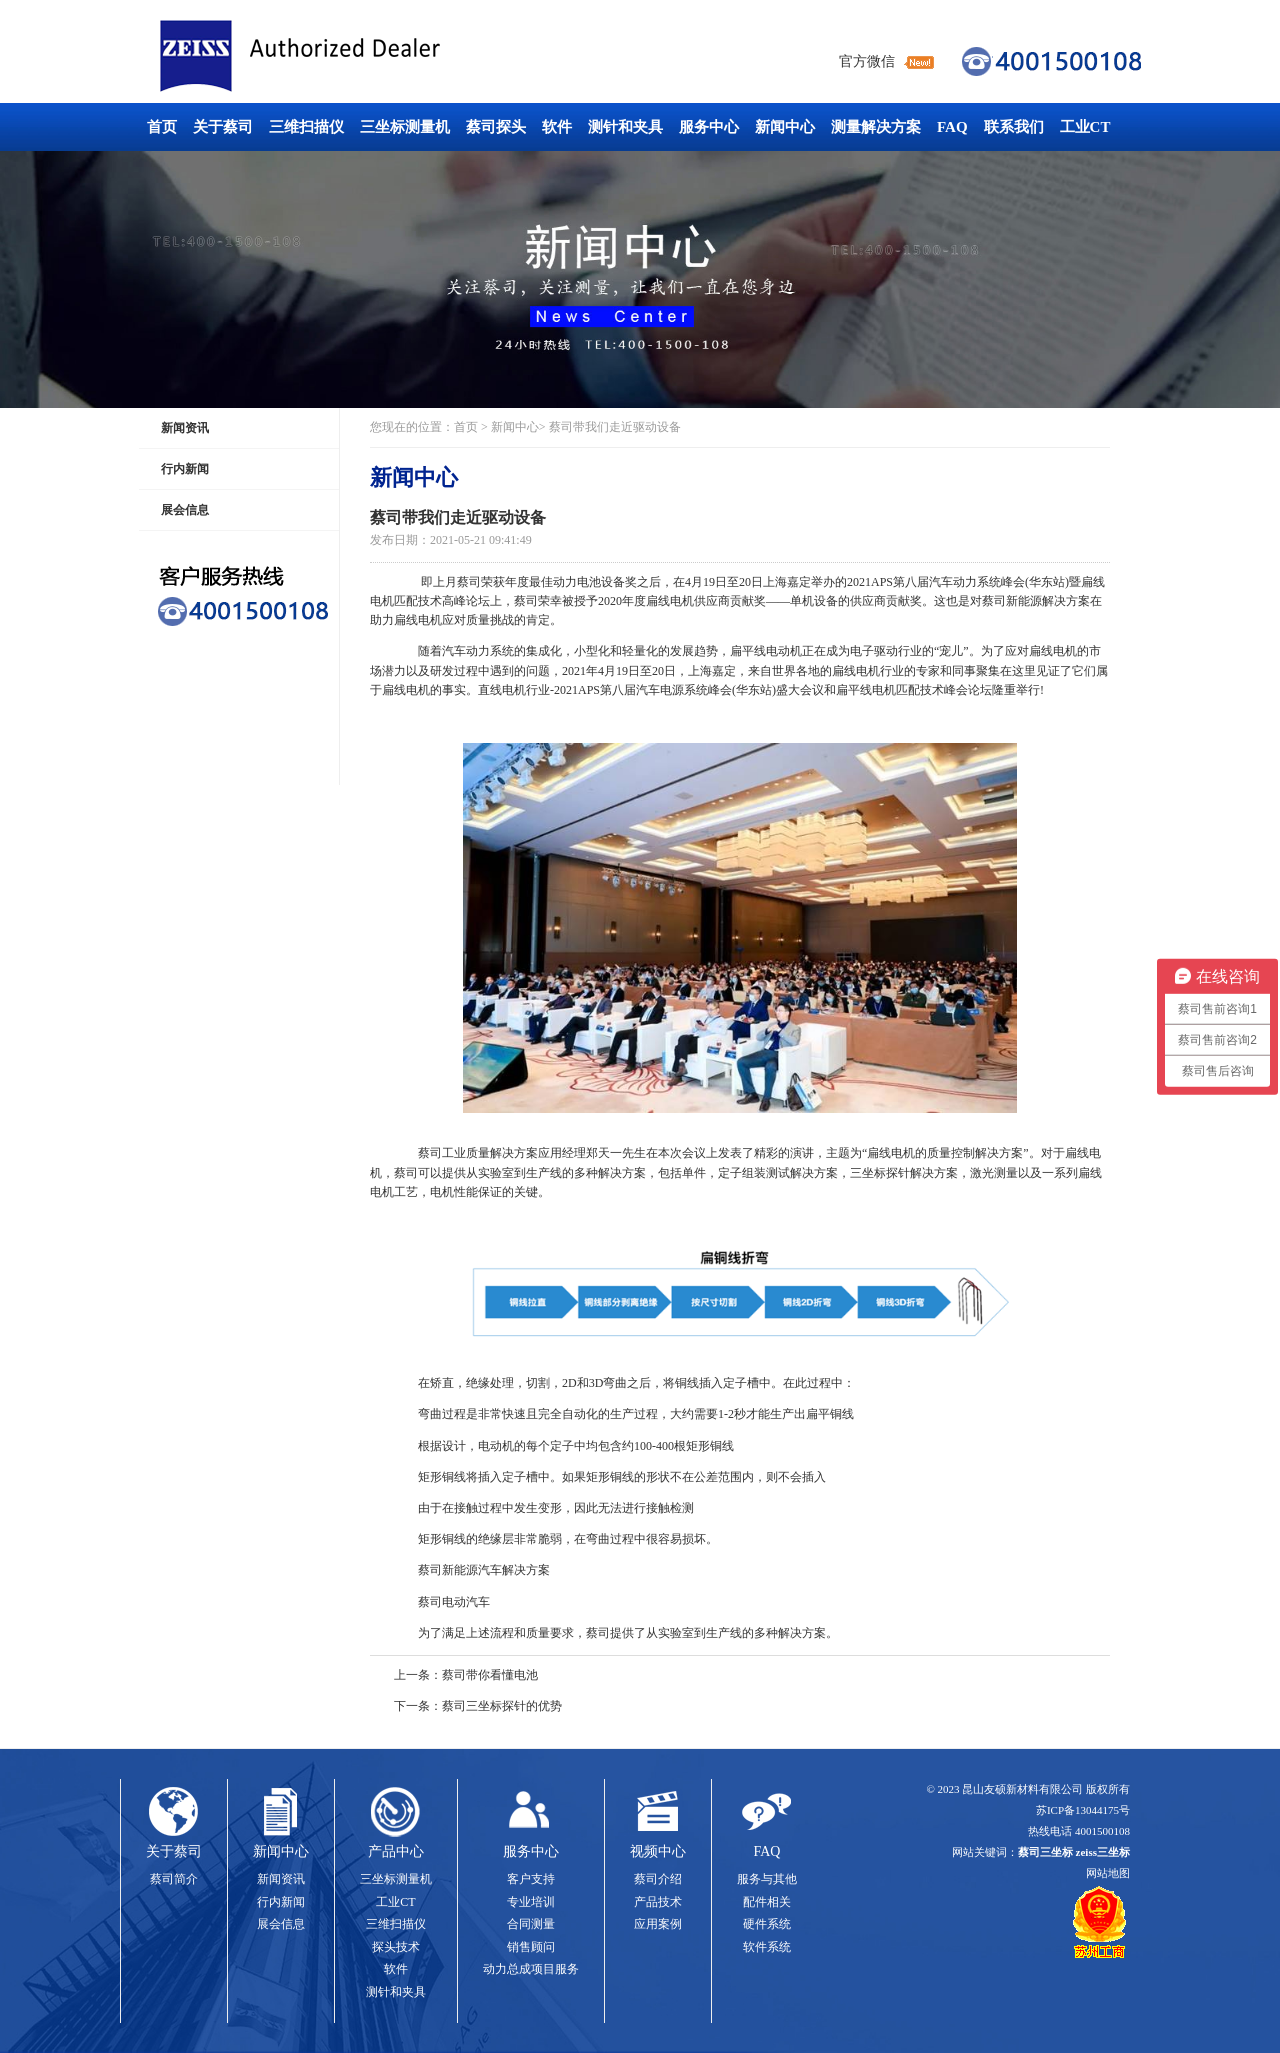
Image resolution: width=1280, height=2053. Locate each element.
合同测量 (531, 1924)
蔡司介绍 (658, 1879)
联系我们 (1014, 127)
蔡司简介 (174, 1879)
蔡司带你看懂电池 (490, 1675)
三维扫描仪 (306, 127)
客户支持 (531, 1879)
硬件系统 (767, 1924)
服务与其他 (767, 1879)
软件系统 (767, 1947)
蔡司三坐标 (345, 56)
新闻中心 (785, 127)
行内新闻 (185, 469)
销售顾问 (531, 1947)
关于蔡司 (223, 127)
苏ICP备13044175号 (1083, 1810)
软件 (557, 127)
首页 (162, 127)
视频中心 (658, 1851)
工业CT (1085, 127)
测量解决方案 (876, 127)
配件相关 (767, 1902)
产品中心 (396, 1851)
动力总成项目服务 (531, 1969)
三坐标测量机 (405, 127)
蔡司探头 (496, 127)
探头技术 (396, 1947)
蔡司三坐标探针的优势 (502, 1706)
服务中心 (709, 127)
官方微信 (867, 61)
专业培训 (531, 1902)
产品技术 (658, 1902)
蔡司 (469, 582)
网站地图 (1108, 1873)
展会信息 (185, 510)
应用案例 (658, 1924)
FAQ (952, 127)
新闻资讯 (185, 428)
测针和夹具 (625, 127)
